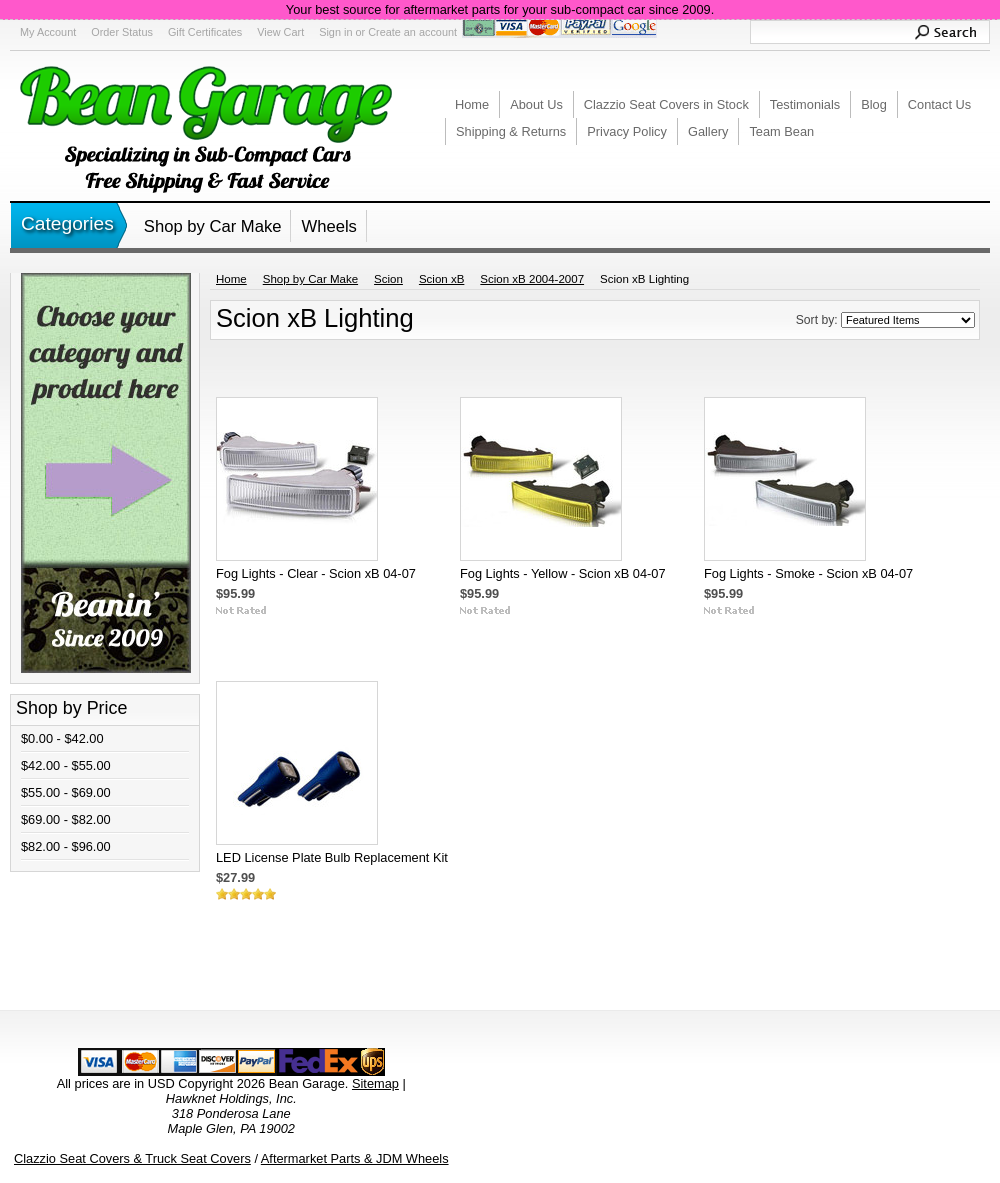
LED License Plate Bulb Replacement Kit (332, 857)
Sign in (335, 32)
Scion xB (441, 279)
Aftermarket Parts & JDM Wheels (355, 1158)
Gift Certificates (205, 32)
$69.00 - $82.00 (66, 819)
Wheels (328, 226)
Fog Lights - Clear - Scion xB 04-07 (316, 573)
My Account (48, 32)
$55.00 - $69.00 (66, 792)
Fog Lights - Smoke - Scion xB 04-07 (808, 573)
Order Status (122, 32)
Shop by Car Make (213, 226)
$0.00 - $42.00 (62, 738)
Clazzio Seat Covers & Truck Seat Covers (132, 1158)
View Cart (280, 32)
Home (231, 279)
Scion (388, 279)
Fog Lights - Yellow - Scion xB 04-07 (563, 573)
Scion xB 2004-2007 (532, 279)
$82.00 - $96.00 (66, 846)
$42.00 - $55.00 (66, 765)
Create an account (412, 32)
